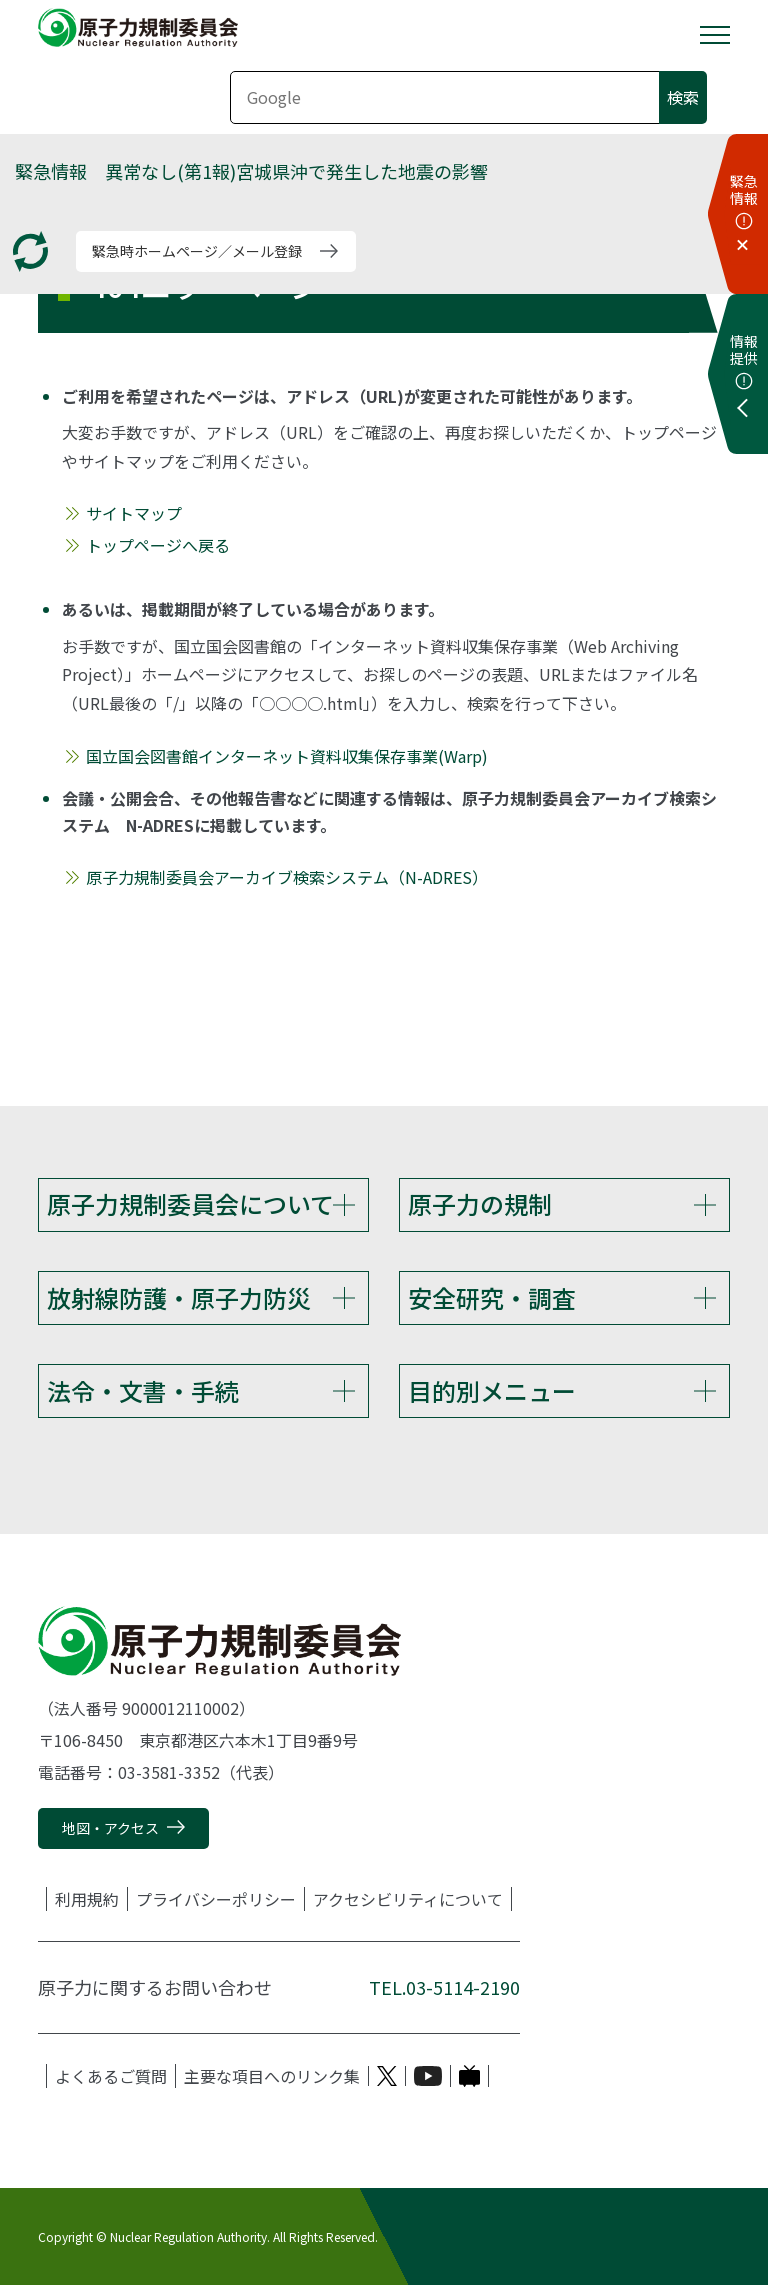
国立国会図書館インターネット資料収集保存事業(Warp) (287, 756)
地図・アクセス (110, 1829)
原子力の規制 (480, 1203)
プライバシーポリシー (216, 1901)
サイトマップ (134, 513)
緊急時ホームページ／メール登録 (197, 251)
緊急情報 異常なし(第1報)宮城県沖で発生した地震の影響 (251, 171)
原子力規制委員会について (190, 1203)
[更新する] (30, 251)
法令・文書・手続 (143, 1391)
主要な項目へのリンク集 (272, 2078)
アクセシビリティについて (408, 1901)
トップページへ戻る (158, 545)
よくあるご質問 (111, 2078)
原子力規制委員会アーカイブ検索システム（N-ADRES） (287, 877)
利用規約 (87, 1901)
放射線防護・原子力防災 (179, 1297)
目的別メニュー (492, 1391)
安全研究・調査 (492, 1297)
